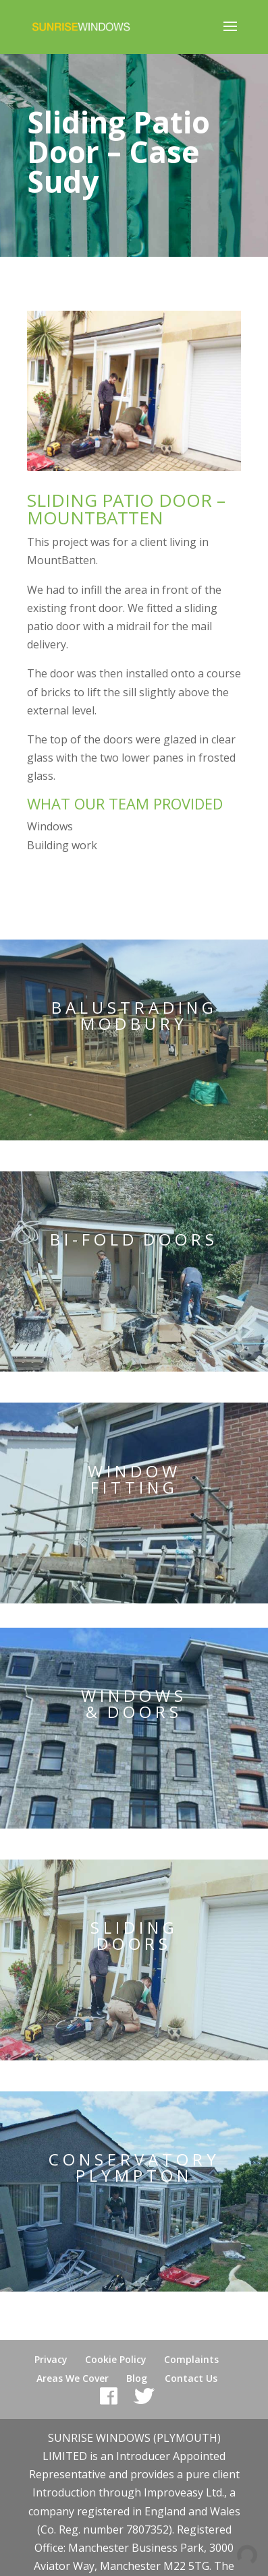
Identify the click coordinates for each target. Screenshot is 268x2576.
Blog (136, 2378)
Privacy (51, 2359)
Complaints (191, 2359)
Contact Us (191, 2378)
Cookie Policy (115, 2359)
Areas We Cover (72, 2378)
